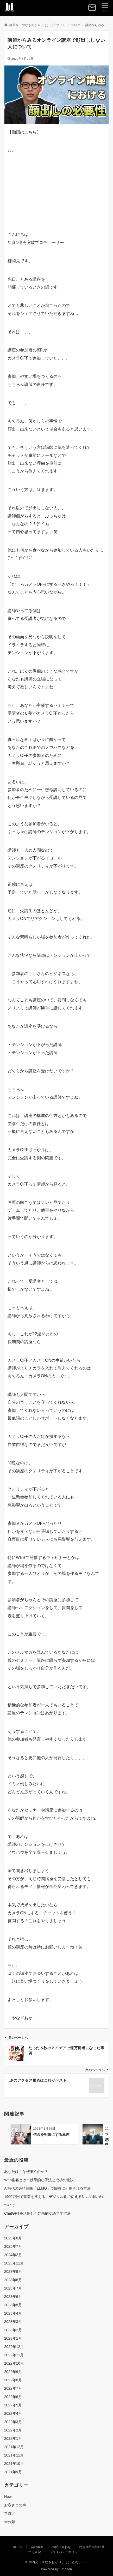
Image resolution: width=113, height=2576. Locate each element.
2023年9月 (13, 2271)
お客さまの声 (15, 2505)
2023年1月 (13, 2338)
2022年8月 (13, 2380)
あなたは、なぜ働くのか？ (26, 2171)
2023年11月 (14, 2263)
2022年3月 (13, 2422)
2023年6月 (13, 2296)
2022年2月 (13, 2430)
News (9, 2497)
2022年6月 (13, 2397)
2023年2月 (13, 2330)
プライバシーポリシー (65, 2552)
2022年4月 (13, 2413)
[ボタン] (92, 10)
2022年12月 (14, 2347)
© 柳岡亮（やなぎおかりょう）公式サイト (56, 2562)
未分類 (9, 2522)
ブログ (9, 2513)
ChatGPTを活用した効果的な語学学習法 (37, 2213)
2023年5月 (13, 2305)
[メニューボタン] (105, 8)
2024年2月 (13, 2255)
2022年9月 (13, 2372)
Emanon (66, 2569)
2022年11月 (14, 2355)
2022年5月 (13, 2405)
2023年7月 (13, 2288)
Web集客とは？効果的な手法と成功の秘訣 (39, 2180)
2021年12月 (14, 2447)
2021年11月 (14, 2455)
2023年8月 (13, 2280)
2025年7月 (13, 2246)
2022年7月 (13, 2388)
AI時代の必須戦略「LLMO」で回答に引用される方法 (47, 2188)
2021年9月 (13, 2472)
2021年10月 (14, 2463)
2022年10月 (14, 2363)
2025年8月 (13, 2238)
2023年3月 (13, 2322)
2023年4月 (13, 2313)
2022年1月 (13, 2438)
